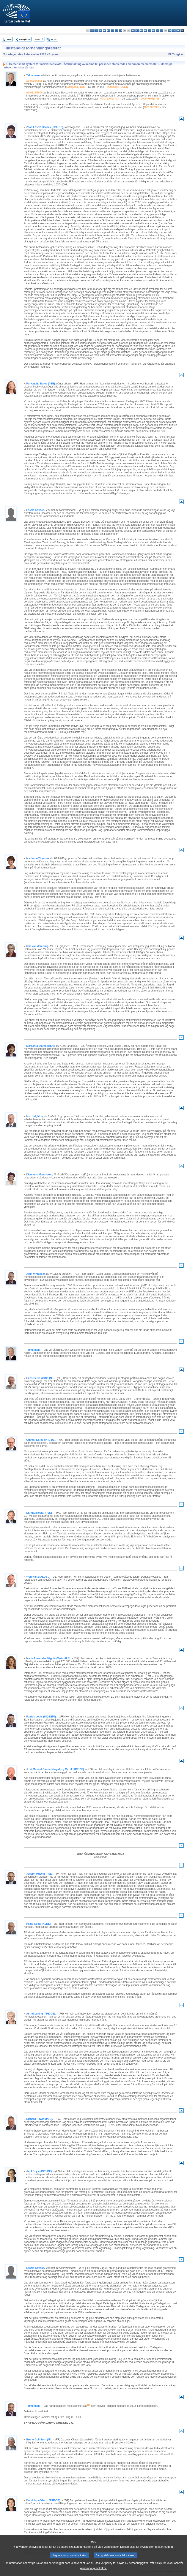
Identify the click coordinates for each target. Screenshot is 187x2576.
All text (54, 39)
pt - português (161, 30)
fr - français (120, 30)
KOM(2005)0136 (75, 87)
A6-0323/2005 (34, 80)
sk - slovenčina (169, 30)
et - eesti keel (108, 30)
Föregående (25, 39)
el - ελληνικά (112, 30)
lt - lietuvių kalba (141, 30)
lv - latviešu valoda (137, 30)
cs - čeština (96, 30)
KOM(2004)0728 (109, 98)
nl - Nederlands (153, 30)
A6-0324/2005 (34, 92)
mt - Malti (149, 30)
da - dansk (100, 30)
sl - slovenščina (174, 30)
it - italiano (133, 30)
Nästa (37, 39)
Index (9, 39)
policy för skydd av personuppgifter (126, 2567)
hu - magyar (145, 30)
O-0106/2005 (151, 107)
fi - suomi (178, 30)
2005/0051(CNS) (117, 87)
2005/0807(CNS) (150, 98)
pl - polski (157, 30)
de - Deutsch (104, 30)
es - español (92, 30)
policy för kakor (164, 2567)
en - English (116, 30)
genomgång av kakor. (93, 2572)
